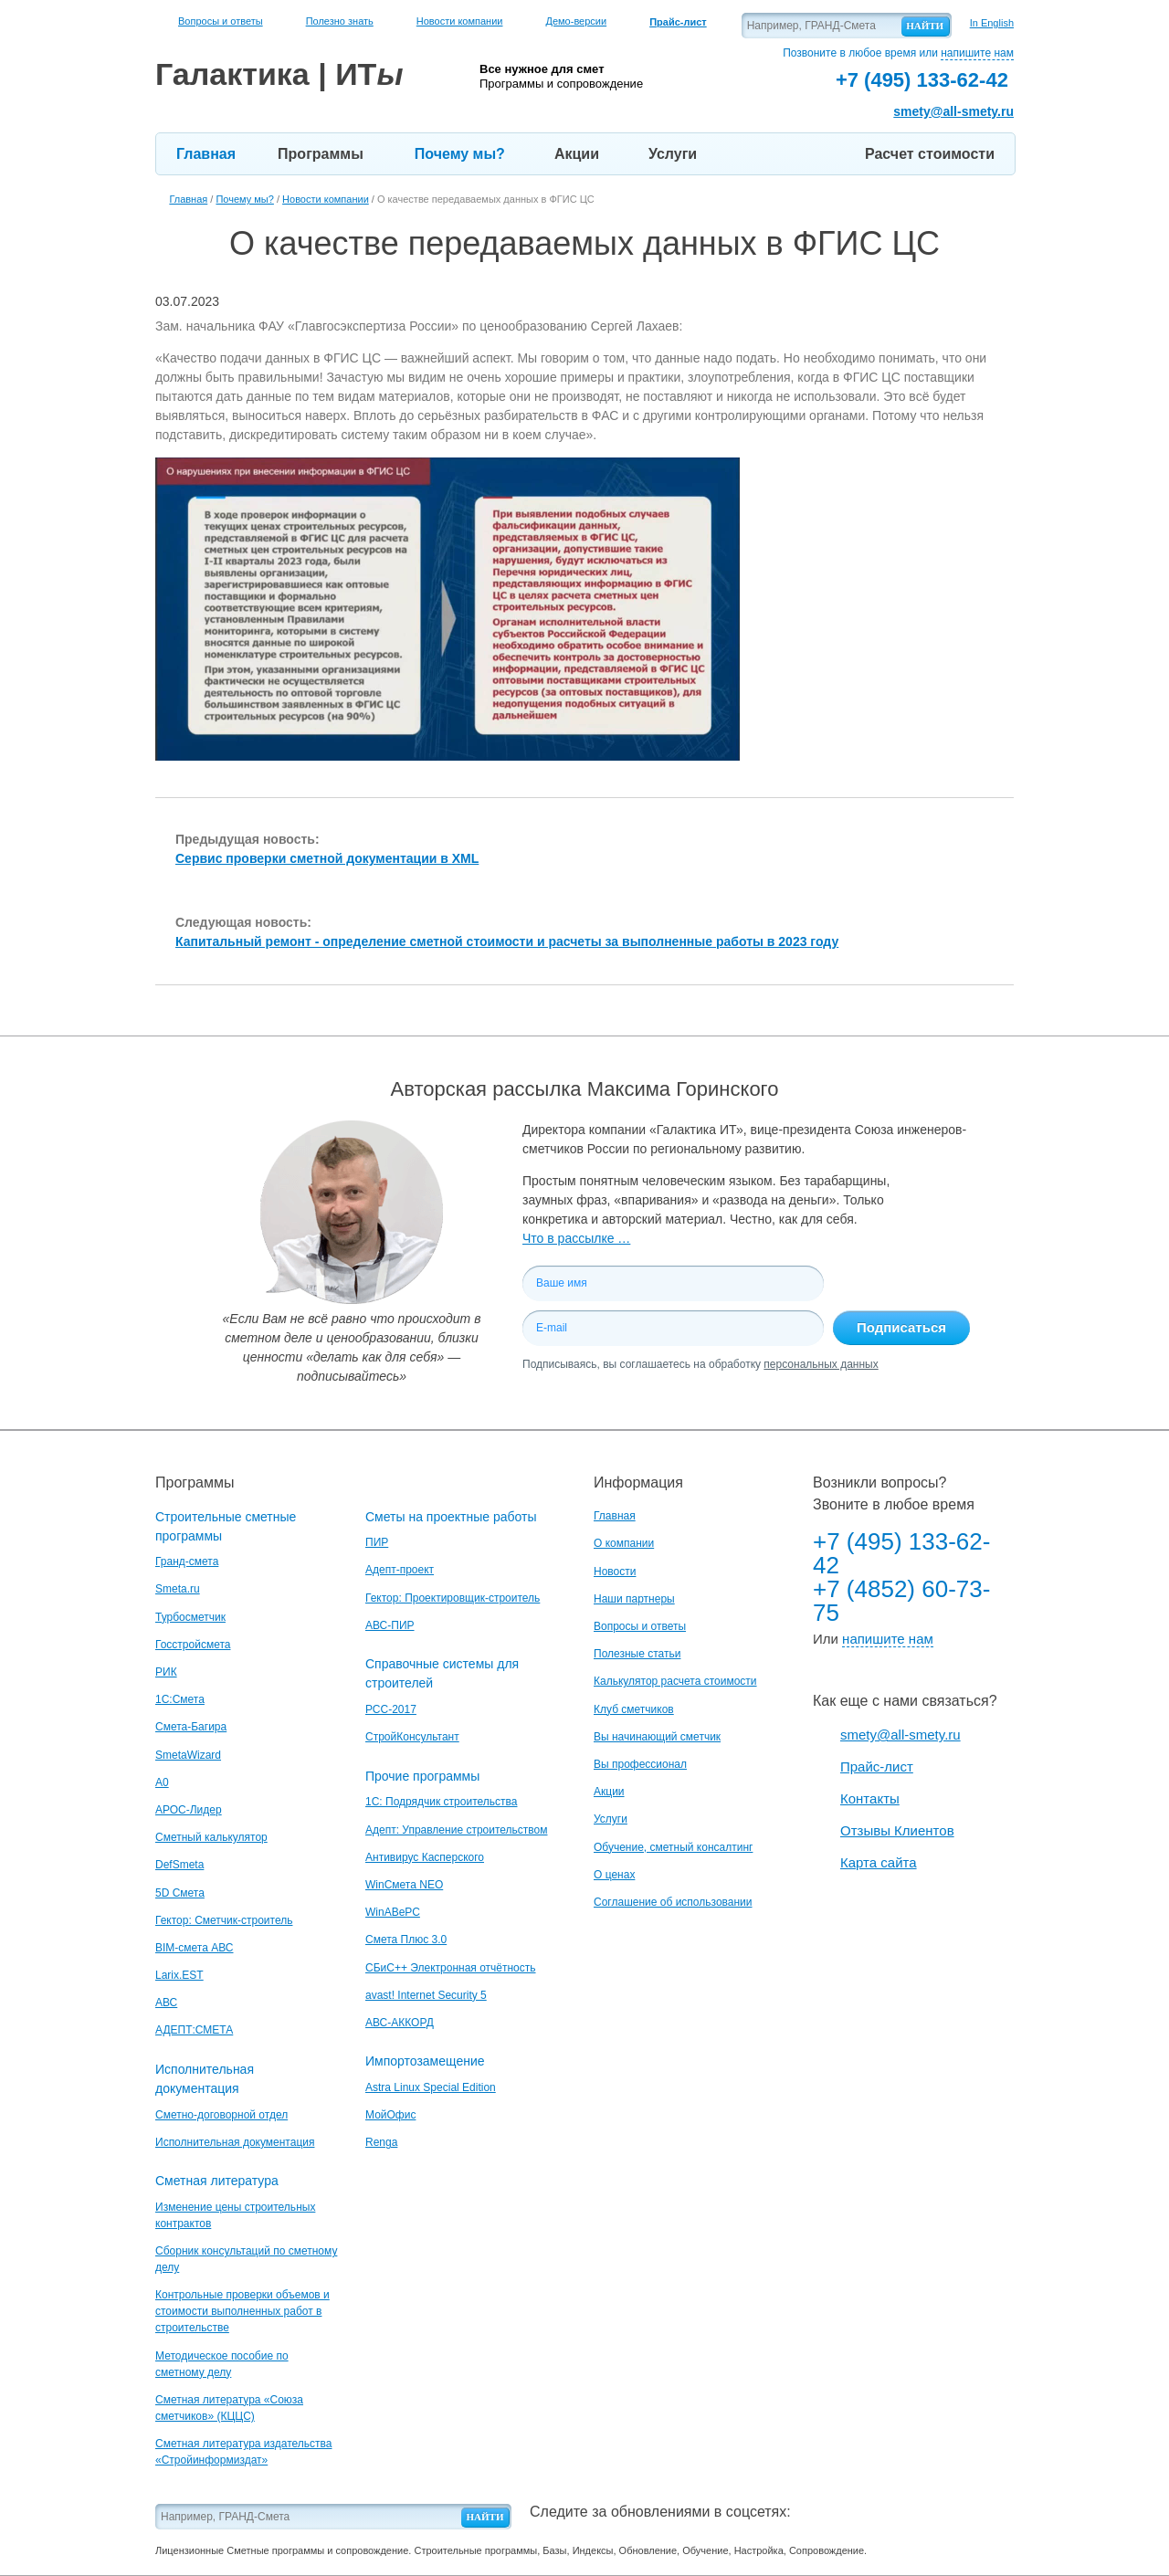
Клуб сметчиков (634, 1709)
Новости (615, 1571)
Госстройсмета (192, 1644)
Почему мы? (460, 154)
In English (992, 22)
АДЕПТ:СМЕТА (194, 2030)
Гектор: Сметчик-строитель (223, 1920)
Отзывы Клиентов (897, 1830)
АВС (166, 2002)
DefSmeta (179, 1864)
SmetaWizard (188, 1755)
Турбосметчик (190, 1617)
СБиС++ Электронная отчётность (450, 1967)
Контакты (870, 1798)
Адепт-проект (399, 1569)
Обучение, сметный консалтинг (673, 1847)
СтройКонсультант (412, 1736)
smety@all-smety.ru (953, 111)
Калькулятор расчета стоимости (675, 1681)
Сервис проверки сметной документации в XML (327, 858)
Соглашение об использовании (673, 1902)
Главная (206, 154)
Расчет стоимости (930, 154)
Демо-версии (575, 21)
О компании (624, 1543)
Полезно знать (340, 21)
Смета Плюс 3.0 (406, 1939)
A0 (162, 1782)
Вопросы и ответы (220, 21)
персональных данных (821, 1364)
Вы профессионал (640, 1764)
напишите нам (977, 53)
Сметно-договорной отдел (221, 2114)
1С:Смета (180, 1699)
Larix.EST (179, 1975)
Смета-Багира (190, 1726)
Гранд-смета (186, 1561)
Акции (576, 154)
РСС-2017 (390, 1709)
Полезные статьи (637, 1653)
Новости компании (459, 21)
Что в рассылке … (576, 1238)
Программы (320, 154)
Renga (381, 2142)
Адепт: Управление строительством (456, 1830)
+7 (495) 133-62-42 (901, 1553)
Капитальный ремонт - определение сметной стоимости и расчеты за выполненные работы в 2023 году (506, 941)
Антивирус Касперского (424, 1857)
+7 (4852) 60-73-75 (901, 1600)
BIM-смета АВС (194, 1947)
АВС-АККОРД (399, 2022)
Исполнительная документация (234, 2142)
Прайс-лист (876, 1766)
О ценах (614, 1874)
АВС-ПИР (390, 1625)
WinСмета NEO (404, 1884)
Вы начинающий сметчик (657, 1736)
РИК (166, 1672)
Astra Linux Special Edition (430, 2087)
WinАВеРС (392, 1912)
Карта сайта (878, 1862)
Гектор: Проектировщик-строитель (452, 1598)
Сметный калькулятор (211, 1837)
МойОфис (390, 2114)
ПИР (376, 1542)
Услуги (672, 154)
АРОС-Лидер (188, 1809)
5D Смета (180, 1893)
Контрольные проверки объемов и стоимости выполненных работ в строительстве (242, 2311)
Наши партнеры (634, 1599)
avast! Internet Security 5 (426, 1995)
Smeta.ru (177, 1588)
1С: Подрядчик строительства (441, 1801)
